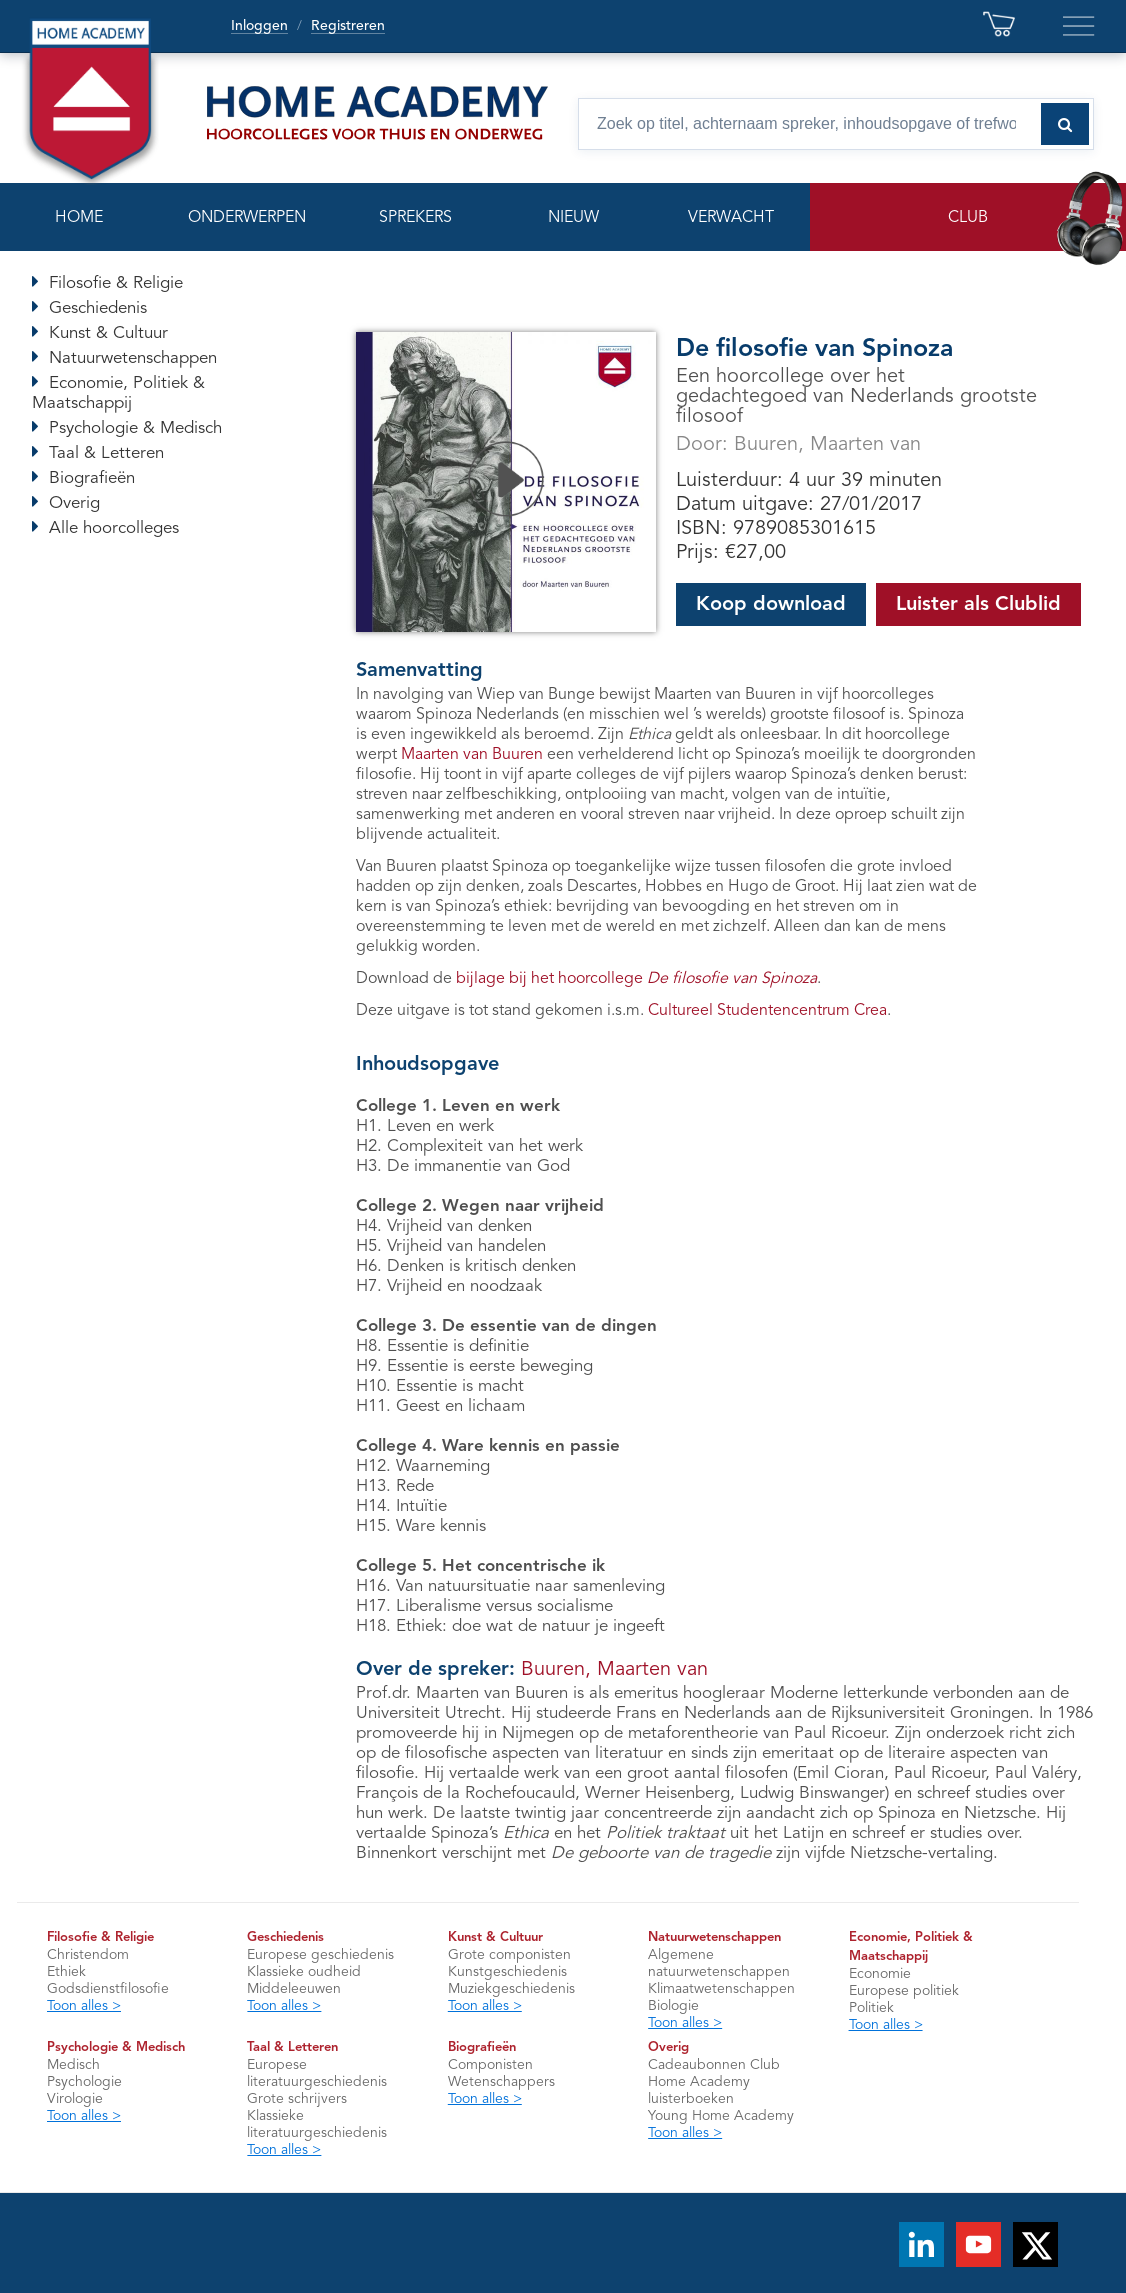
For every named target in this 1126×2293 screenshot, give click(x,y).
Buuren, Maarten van (827, 445)
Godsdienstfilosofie (108, 1989)
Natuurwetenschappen (133, 358)
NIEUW (573, 218)
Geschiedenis (98, 308)
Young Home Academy (721, 2116)
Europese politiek (904, 1991)
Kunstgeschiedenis (507, 1972)
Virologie (75, 2099)
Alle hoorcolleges (114, 528)
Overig (74, 503)
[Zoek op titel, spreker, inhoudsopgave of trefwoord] (836, 124)
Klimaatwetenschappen (721, 1989)
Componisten (490, 2065)
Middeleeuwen (294, 1989)
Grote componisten (509, 1955)
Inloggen (259, 26)
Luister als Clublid (978, 605)
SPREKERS (415, 218)
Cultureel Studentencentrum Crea (767, 1011)
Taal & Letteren (106, 453)
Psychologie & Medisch (135, 428)
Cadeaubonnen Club (714, 2065)
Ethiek (66, 1972)
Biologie (673, 2006)
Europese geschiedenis (320, 1955)
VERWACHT (731, 218)
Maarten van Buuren (472, 755)
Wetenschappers (501, 2082)
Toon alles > (84, 2006)
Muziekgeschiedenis (511, 1989)
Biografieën (92, 478)
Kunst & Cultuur (108, 333)
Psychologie (84, 2082)
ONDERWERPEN (247, 218)
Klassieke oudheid (304, 1972)
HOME (79, 218)
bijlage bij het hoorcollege (636, 979)
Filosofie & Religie (116, 283)
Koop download (771, 605)
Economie (880, 1974)
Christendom (88, 1955)
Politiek (871, 2008)
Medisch (73, 2065)
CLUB (968, 218)
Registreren (348, 26)
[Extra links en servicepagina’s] (1079, 26)
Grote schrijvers (297, 2099)
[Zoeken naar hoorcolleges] (1065, 124)
